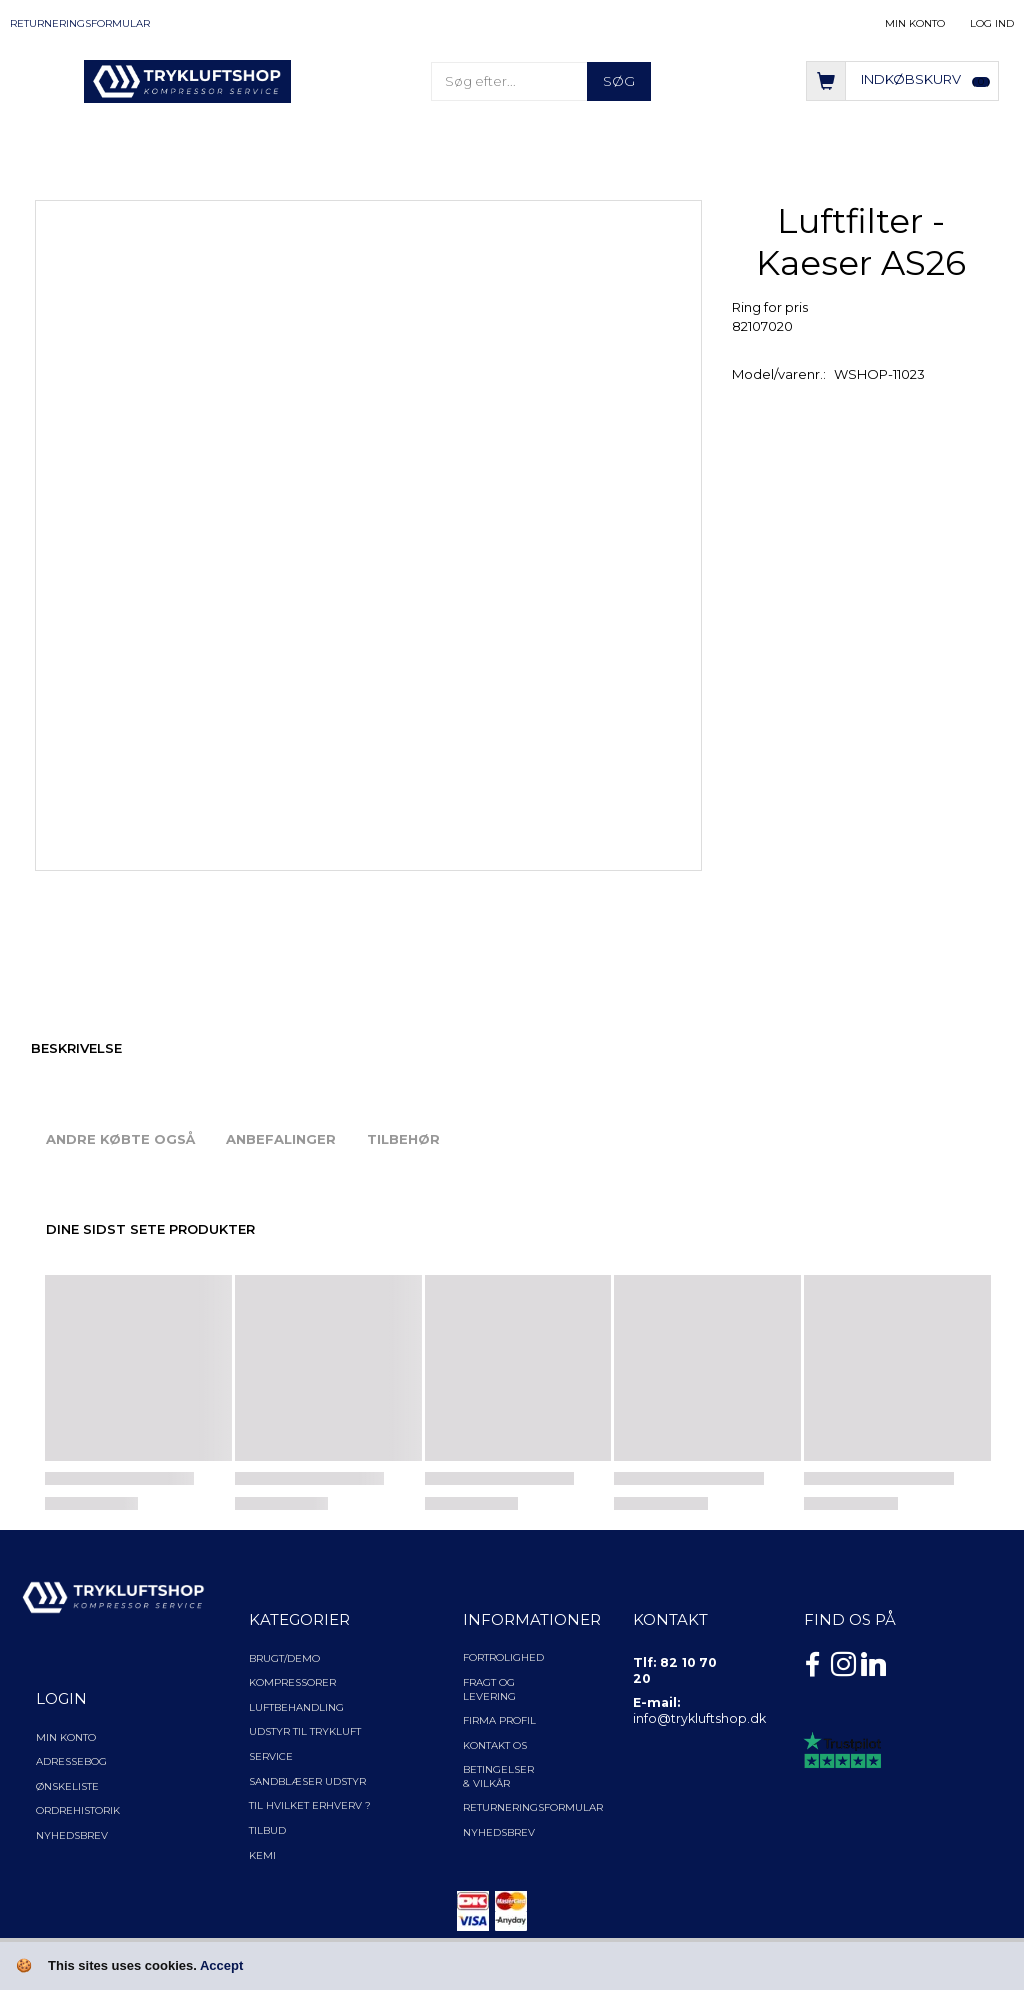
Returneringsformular (80, 23)
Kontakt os (495, 1745)
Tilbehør (403, 1139)
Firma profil (499, 1720)
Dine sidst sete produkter (150, 1229)
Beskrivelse (76, 1048)
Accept (221, 1965)
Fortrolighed (503, 1657)
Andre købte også (120, 1139)
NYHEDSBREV (499, 1832)
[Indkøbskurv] (902, 79)
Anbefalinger (281, 1139)
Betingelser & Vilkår (498, 1776)
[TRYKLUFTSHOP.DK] (187, 80)
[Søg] (619, 81)
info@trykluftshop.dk (699, 1718)
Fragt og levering (489, 1689)
